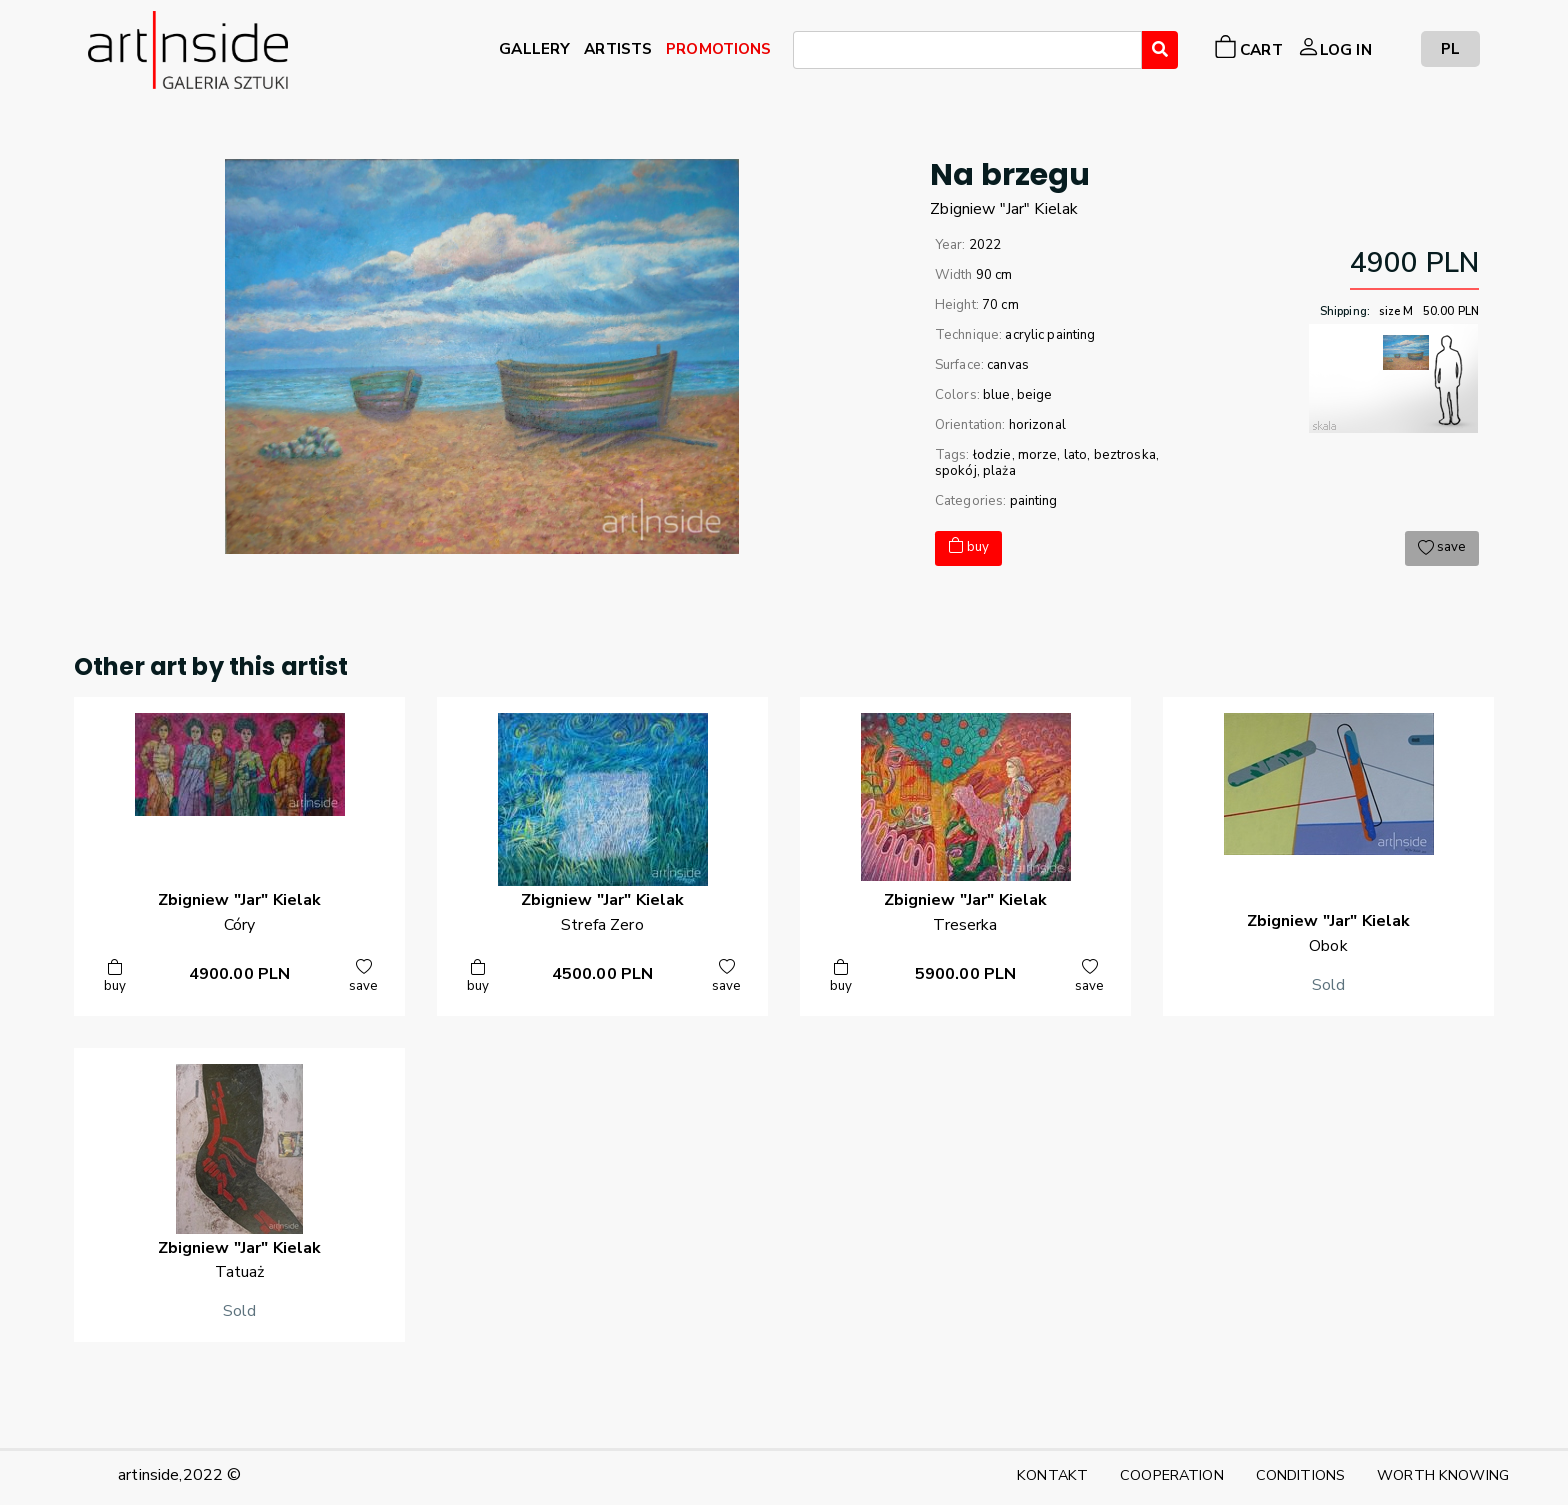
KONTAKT (1052, 1475)
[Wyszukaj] (1160, 50)
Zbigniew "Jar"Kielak (1004, 209)
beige (1035, 395)
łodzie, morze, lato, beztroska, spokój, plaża (1047, 463)
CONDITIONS (1300, 1475)
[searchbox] (805, 53)
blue (997, 395)
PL (1450, 48)
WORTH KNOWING (1443, 1475)
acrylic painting (1050, 335)
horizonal (1037, 425)
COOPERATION (1172, 1475)
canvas (1008, 365)
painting (1034, 501)
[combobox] (967, 50)
